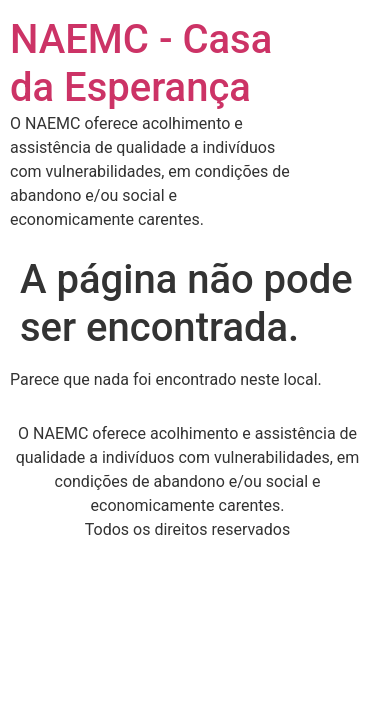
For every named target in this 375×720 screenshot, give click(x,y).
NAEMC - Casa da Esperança (141, 63)
